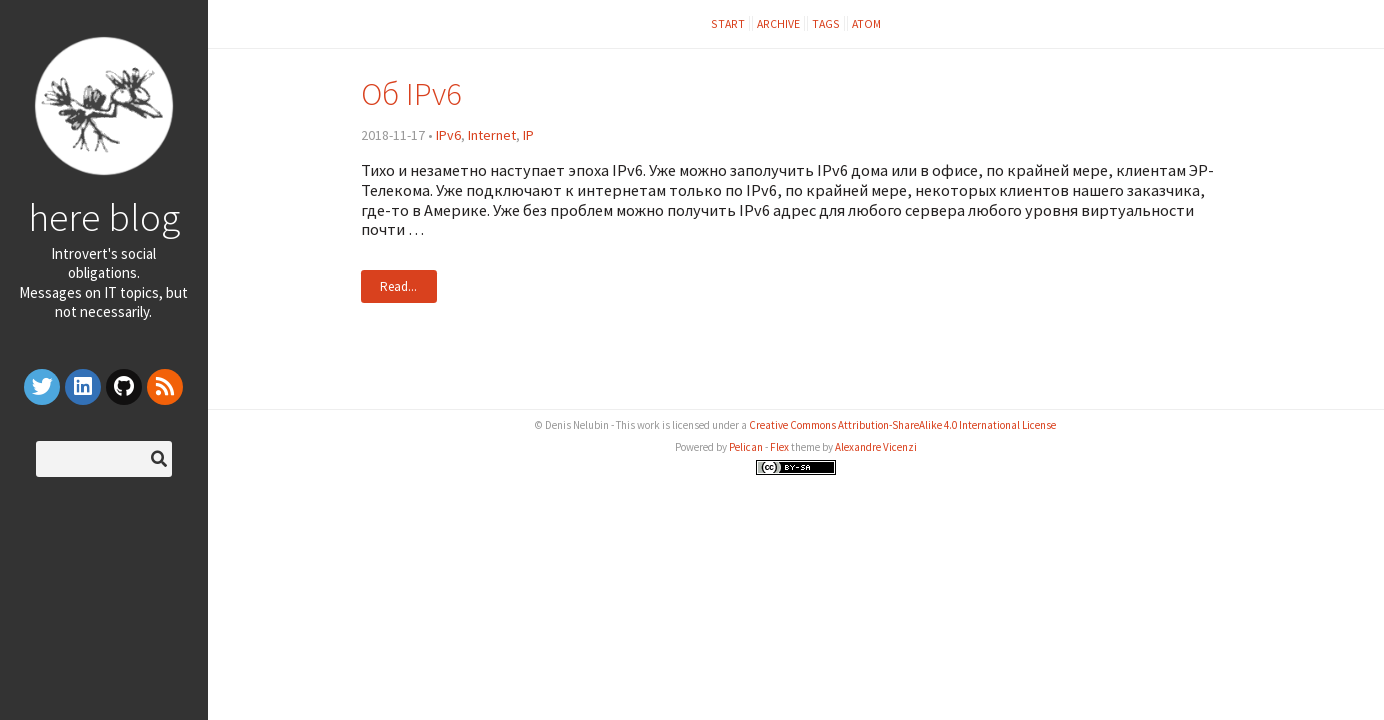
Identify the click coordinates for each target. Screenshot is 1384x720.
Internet (492, 135)
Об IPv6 (411, 93)
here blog (104, 217)
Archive (778, 23)
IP (528, 135)
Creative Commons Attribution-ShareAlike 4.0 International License (902, 425)
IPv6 (448, 135)
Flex (779, 447)
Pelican (746, 447)
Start (728, 23)
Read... (398, 286)
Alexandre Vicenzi (876, 447)
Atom (866, 23)
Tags (826, 23)
